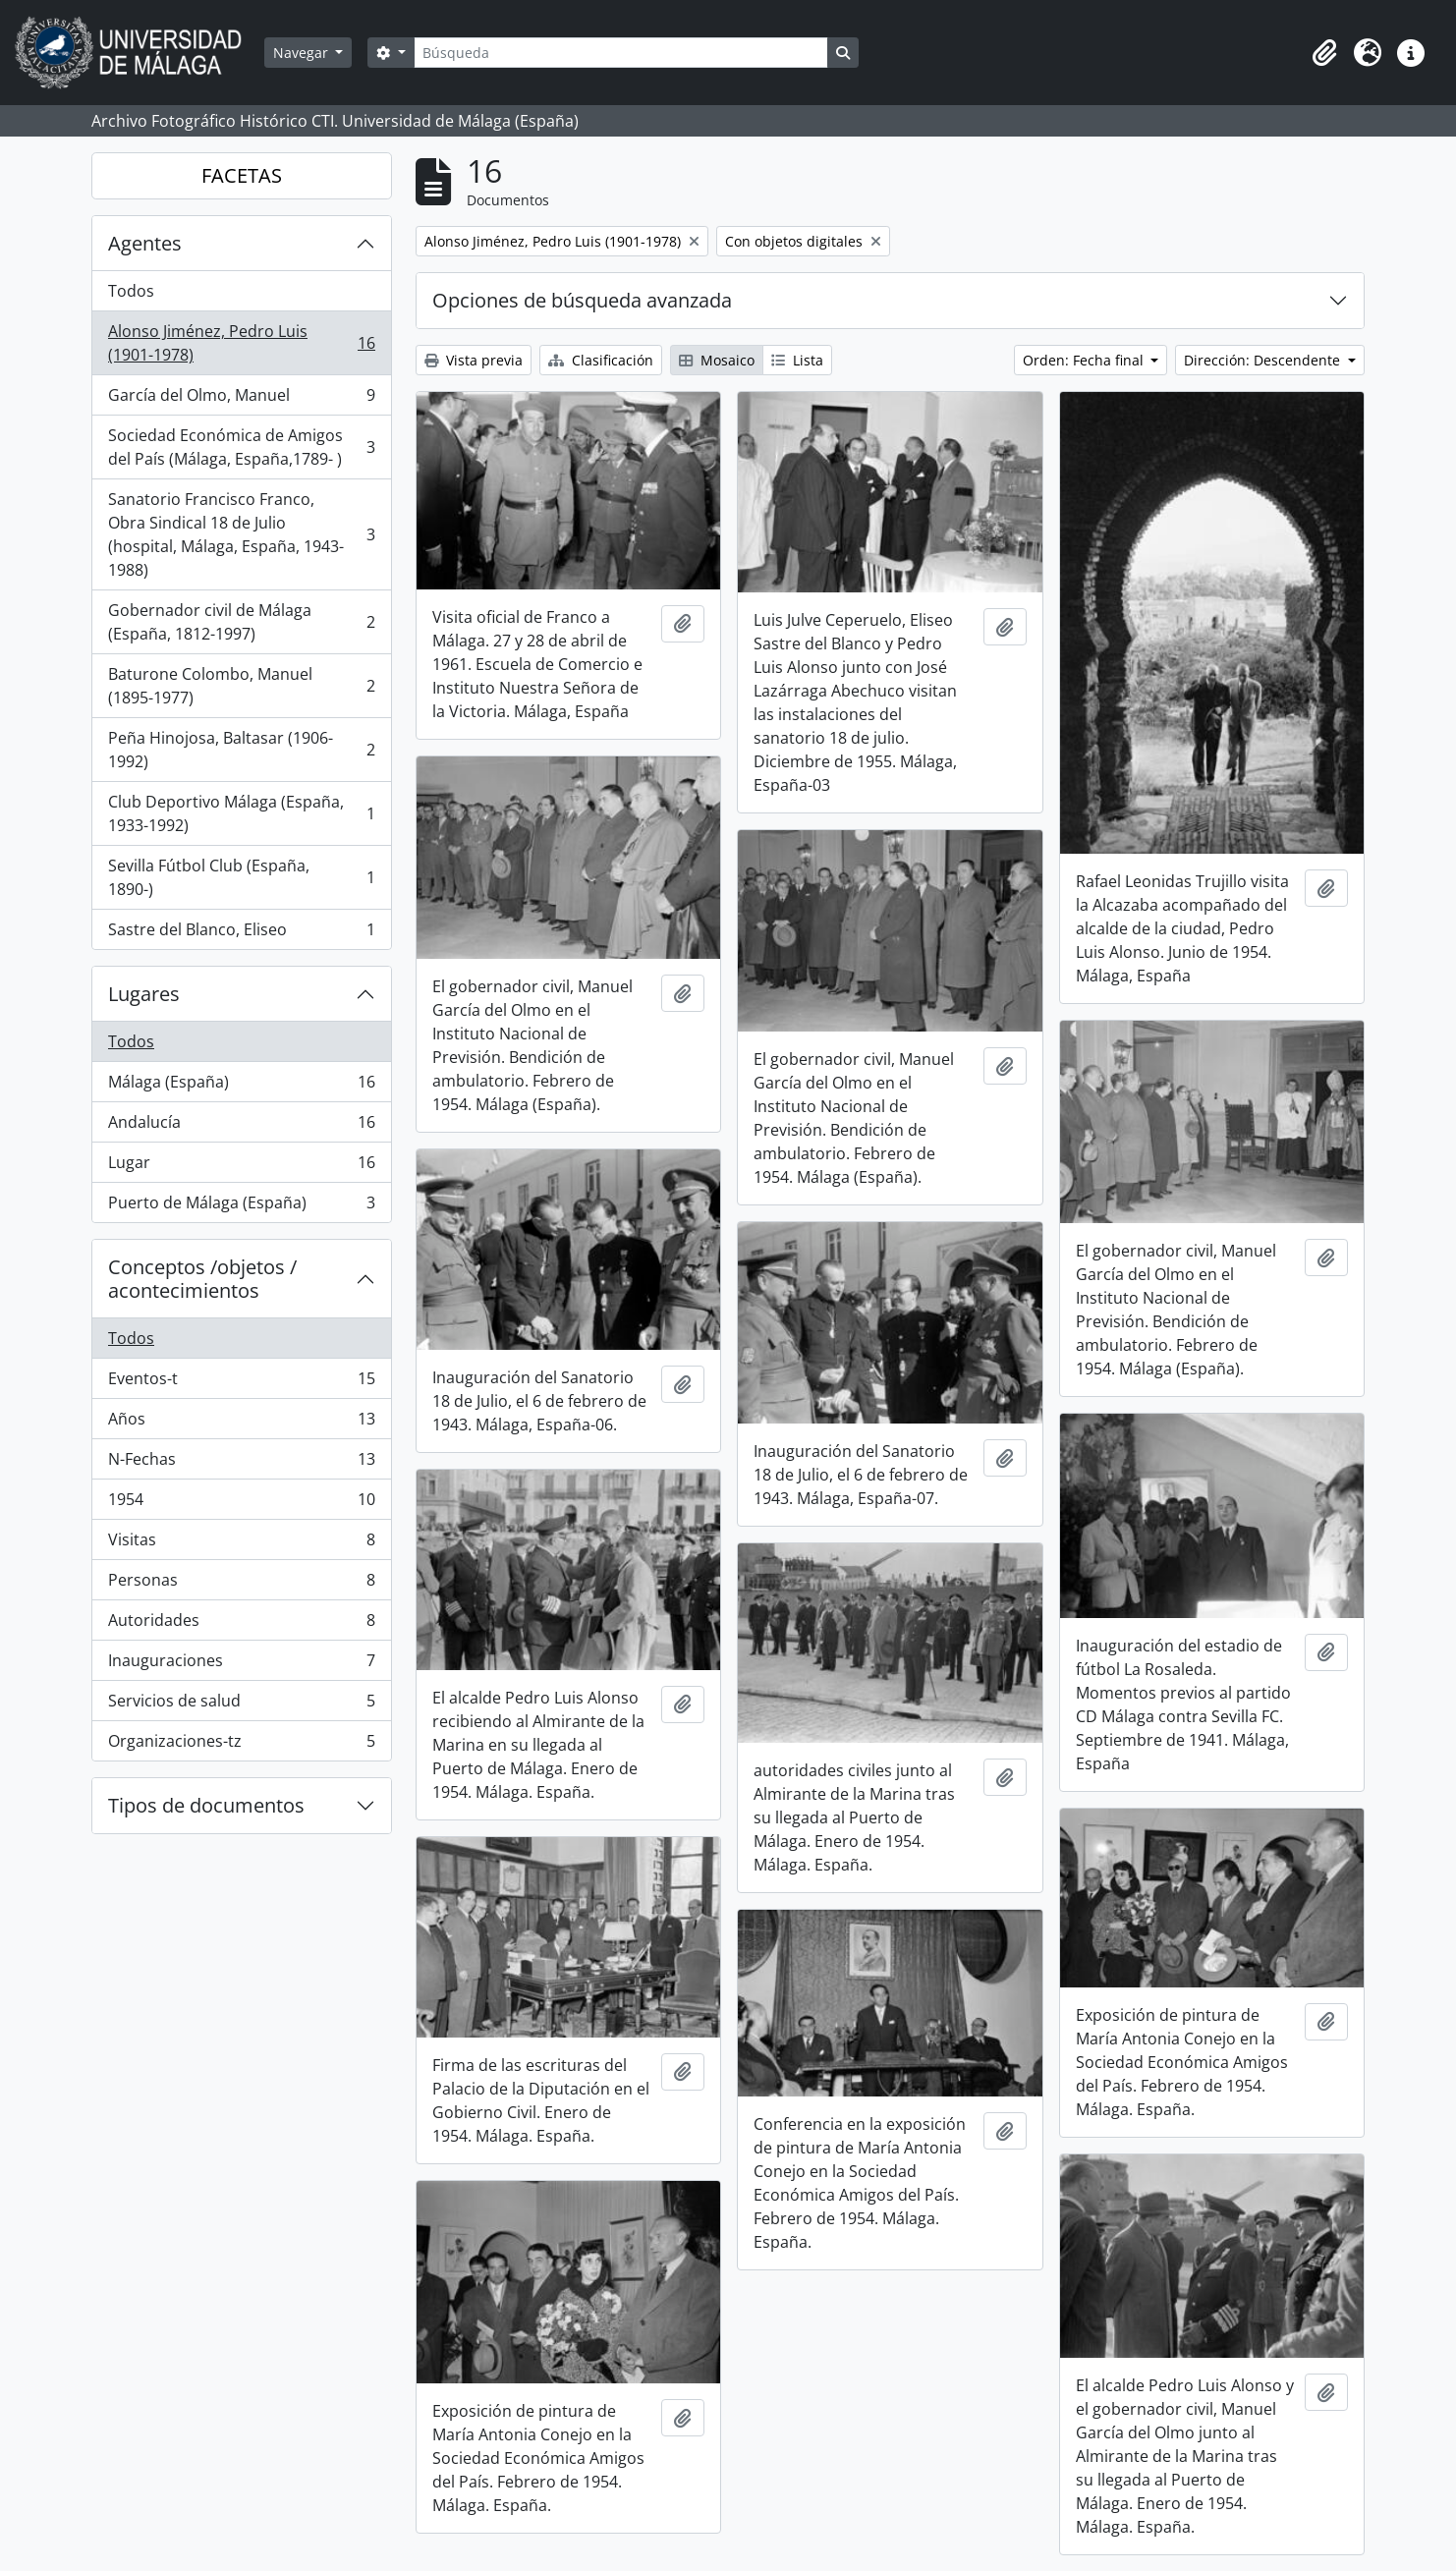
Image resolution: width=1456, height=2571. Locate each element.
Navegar (302, 52)
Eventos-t (241, 1383)
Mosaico (717, 360)
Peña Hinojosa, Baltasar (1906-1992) (241, 749)
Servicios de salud (241, 1705)
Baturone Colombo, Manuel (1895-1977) (241, 685)
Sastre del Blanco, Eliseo (241, 933)
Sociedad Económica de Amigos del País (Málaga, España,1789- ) (241, 447)
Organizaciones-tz (241, 1745)
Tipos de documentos (206, 1805)
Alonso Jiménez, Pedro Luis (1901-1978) (241, 342)
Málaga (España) (241, 1086)
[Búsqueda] (621, 52)
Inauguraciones (241, 1665)
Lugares (144, 993)
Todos (131, 291)
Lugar (241, 1166)
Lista (797, 360)
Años (241, 1423)
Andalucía (241, 1126)
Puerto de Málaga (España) (241, 1206)
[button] (1324, 53)
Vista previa (473, 360)
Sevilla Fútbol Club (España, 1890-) (241, 877)
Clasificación (600, 360)
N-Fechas (241, 1463)
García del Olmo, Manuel (241, 399)
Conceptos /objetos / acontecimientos (202, 1279)
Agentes (145, 243)
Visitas (241, 1544)
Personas (241, 1584)
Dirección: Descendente (1264, 360)
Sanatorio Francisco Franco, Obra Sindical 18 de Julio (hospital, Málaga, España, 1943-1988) (241, 534)
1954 (241, 1503)
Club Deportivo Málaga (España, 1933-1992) (241, 813)
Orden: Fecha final (1085, 360)
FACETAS (241, 175)
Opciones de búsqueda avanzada (582, 300)
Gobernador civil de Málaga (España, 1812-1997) (241, 621)
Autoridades (241, 1624)
